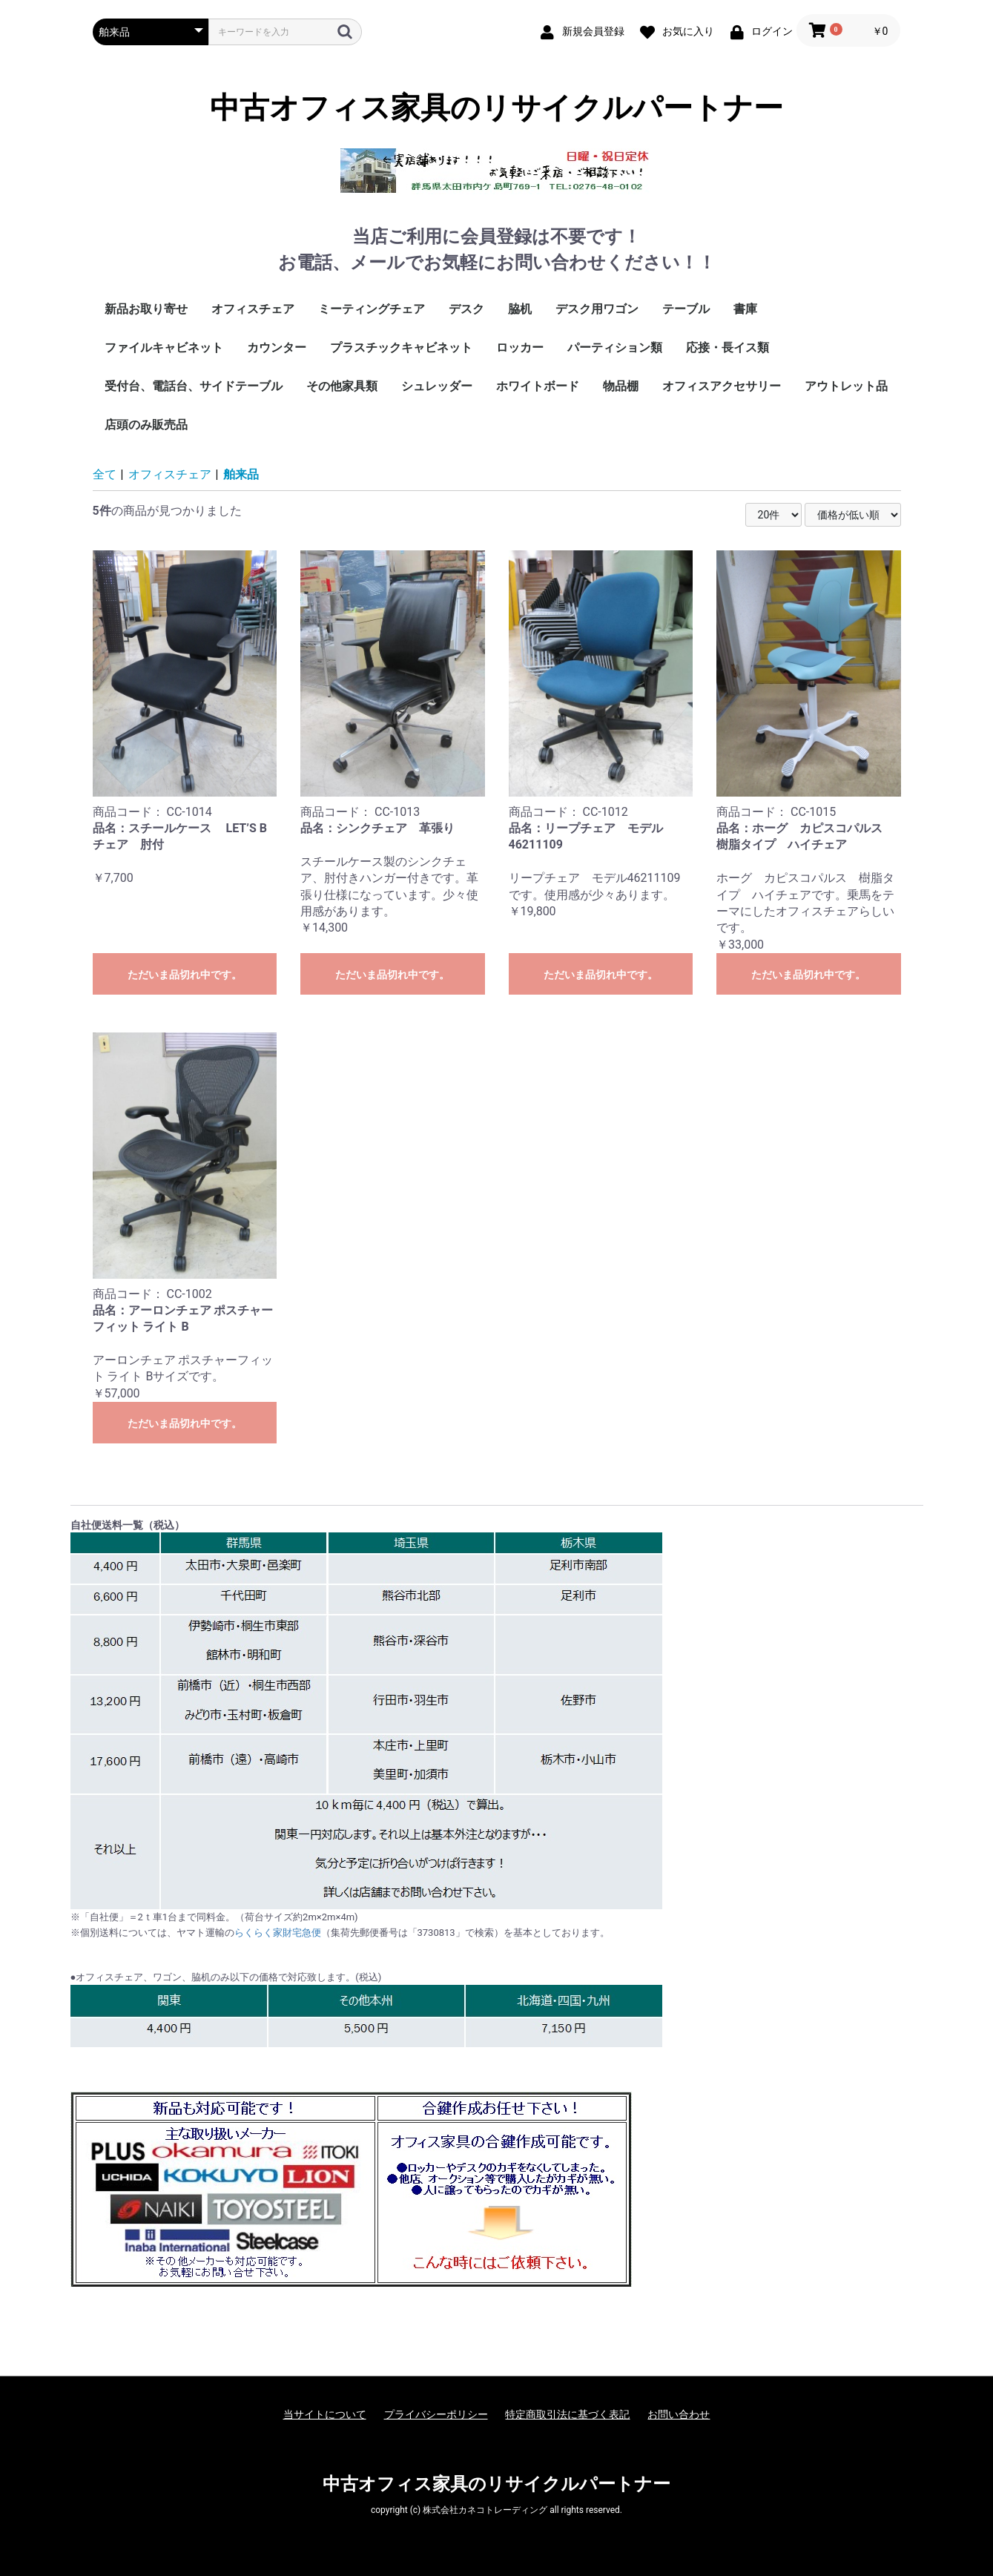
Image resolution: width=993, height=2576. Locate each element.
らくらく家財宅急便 (277, 1932)
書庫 (745, 309)
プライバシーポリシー (436, 2414)
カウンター (276, 347)
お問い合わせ (678, 2414)
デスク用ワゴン (597, 309)
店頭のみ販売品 (146, 425)
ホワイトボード (537, 386)
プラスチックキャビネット (401, 347)
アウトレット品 (846, 386)
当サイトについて (324, 2414)
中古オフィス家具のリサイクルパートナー (496, 107)
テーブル (686, 309)
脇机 (520, 309)
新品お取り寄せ (146, 309)
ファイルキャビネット (164, 347)
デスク (466, 309)
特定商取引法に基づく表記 (567, 2414)
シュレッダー (436, 386)
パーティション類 (614, 347)
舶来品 (241, 474)
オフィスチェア (252, 309)
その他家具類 (341, 386)
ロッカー (520, 347)
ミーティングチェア (371, 309)
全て (104, 474)
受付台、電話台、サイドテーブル (194, 386)
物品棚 (621, 386)
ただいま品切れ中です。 (185, 975)
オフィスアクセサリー (721, 386)
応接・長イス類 (727, 347)
